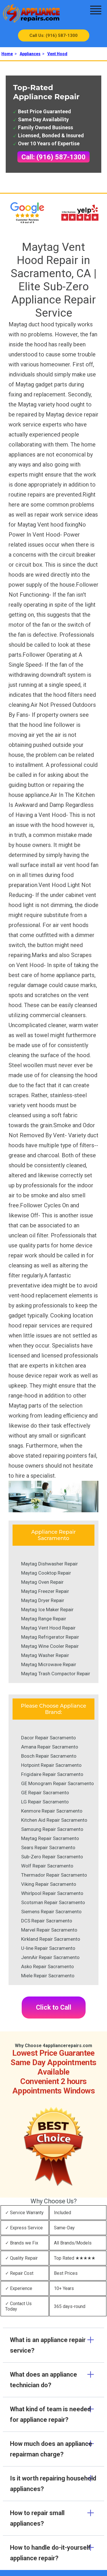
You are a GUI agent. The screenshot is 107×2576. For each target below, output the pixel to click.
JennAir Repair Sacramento (50, 1957)
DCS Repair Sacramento (46, 1921)
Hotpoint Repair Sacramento (51, 1765)
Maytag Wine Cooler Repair (50, 1646)
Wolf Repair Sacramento (47, 1866)
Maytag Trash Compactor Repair (55, 1673)
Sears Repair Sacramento (48, 1847)
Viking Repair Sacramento (48, 1884)
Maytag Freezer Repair (45, 1591)
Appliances (30, 53)
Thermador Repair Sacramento (54, 1875)
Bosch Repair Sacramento (48, 1756)
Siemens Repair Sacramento (51, 1911)
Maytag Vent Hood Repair (48, 1628)
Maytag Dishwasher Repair (49, 1564)
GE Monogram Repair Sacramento (57, 1783)
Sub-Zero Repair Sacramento (52, 1856)
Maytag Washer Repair (45, 1655)
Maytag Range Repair (43, 1619)
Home (7, 53)
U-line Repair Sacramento (48, 1948)
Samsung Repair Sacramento (52, 1829)
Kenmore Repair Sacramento (51, 1811)
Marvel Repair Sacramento (49, 1930)
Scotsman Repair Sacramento (53, 1902)
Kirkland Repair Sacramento (50, 1939)
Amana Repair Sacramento (49, 1747)
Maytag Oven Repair (42, 1582)
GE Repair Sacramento (45, 1792)
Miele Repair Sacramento (47, 1975)
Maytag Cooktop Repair (46, 1573)
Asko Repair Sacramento (47, 1966)
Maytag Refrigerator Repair (50, 1637)
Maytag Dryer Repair (42, 1600)
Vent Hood (57, 53)
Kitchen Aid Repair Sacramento (54, 1820)
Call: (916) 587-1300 (53, 157)
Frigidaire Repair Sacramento (52, 1774)
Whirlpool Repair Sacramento (52, 1893)
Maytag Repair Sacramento (50, 1838)
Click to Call (53, 2007)
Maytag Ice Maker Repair (47, 1609)
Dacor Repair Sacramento (48, 1738)
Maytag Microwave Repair (48, 1664)
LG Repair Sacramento (45, 1802)
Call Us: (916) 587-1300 (53, 35)
